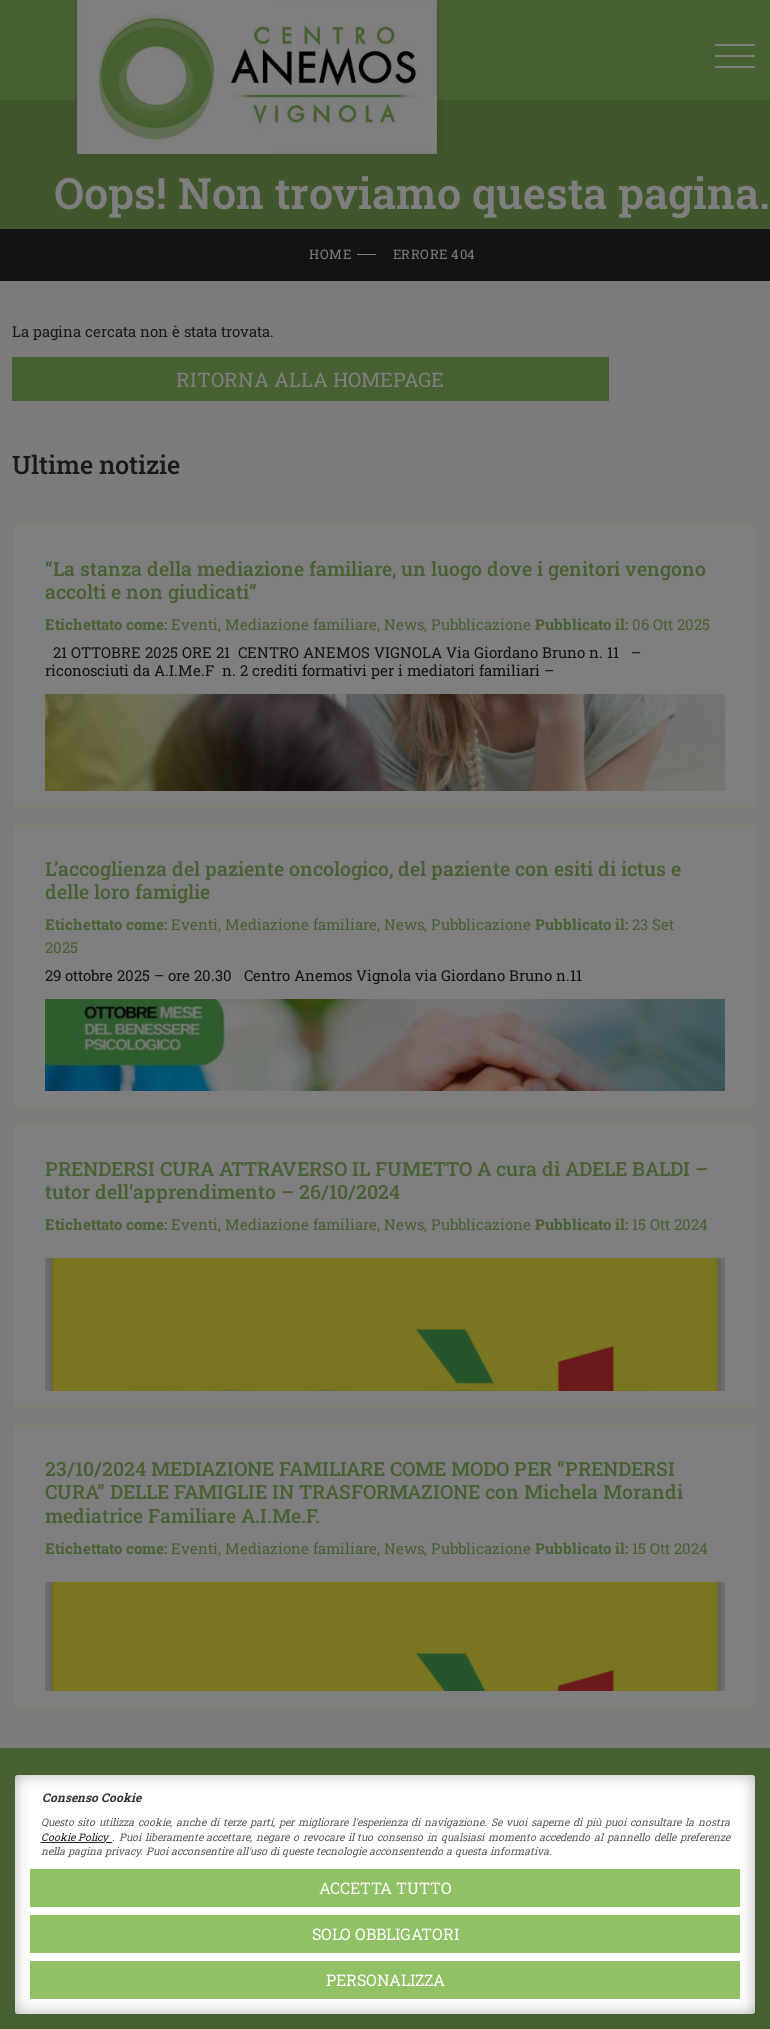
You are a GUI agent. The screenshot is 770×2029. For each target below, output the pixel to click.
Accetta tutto (385, 1887)
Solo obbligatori (385, 1933)
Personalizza (385, 1979)
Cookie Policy (77, 1837)
